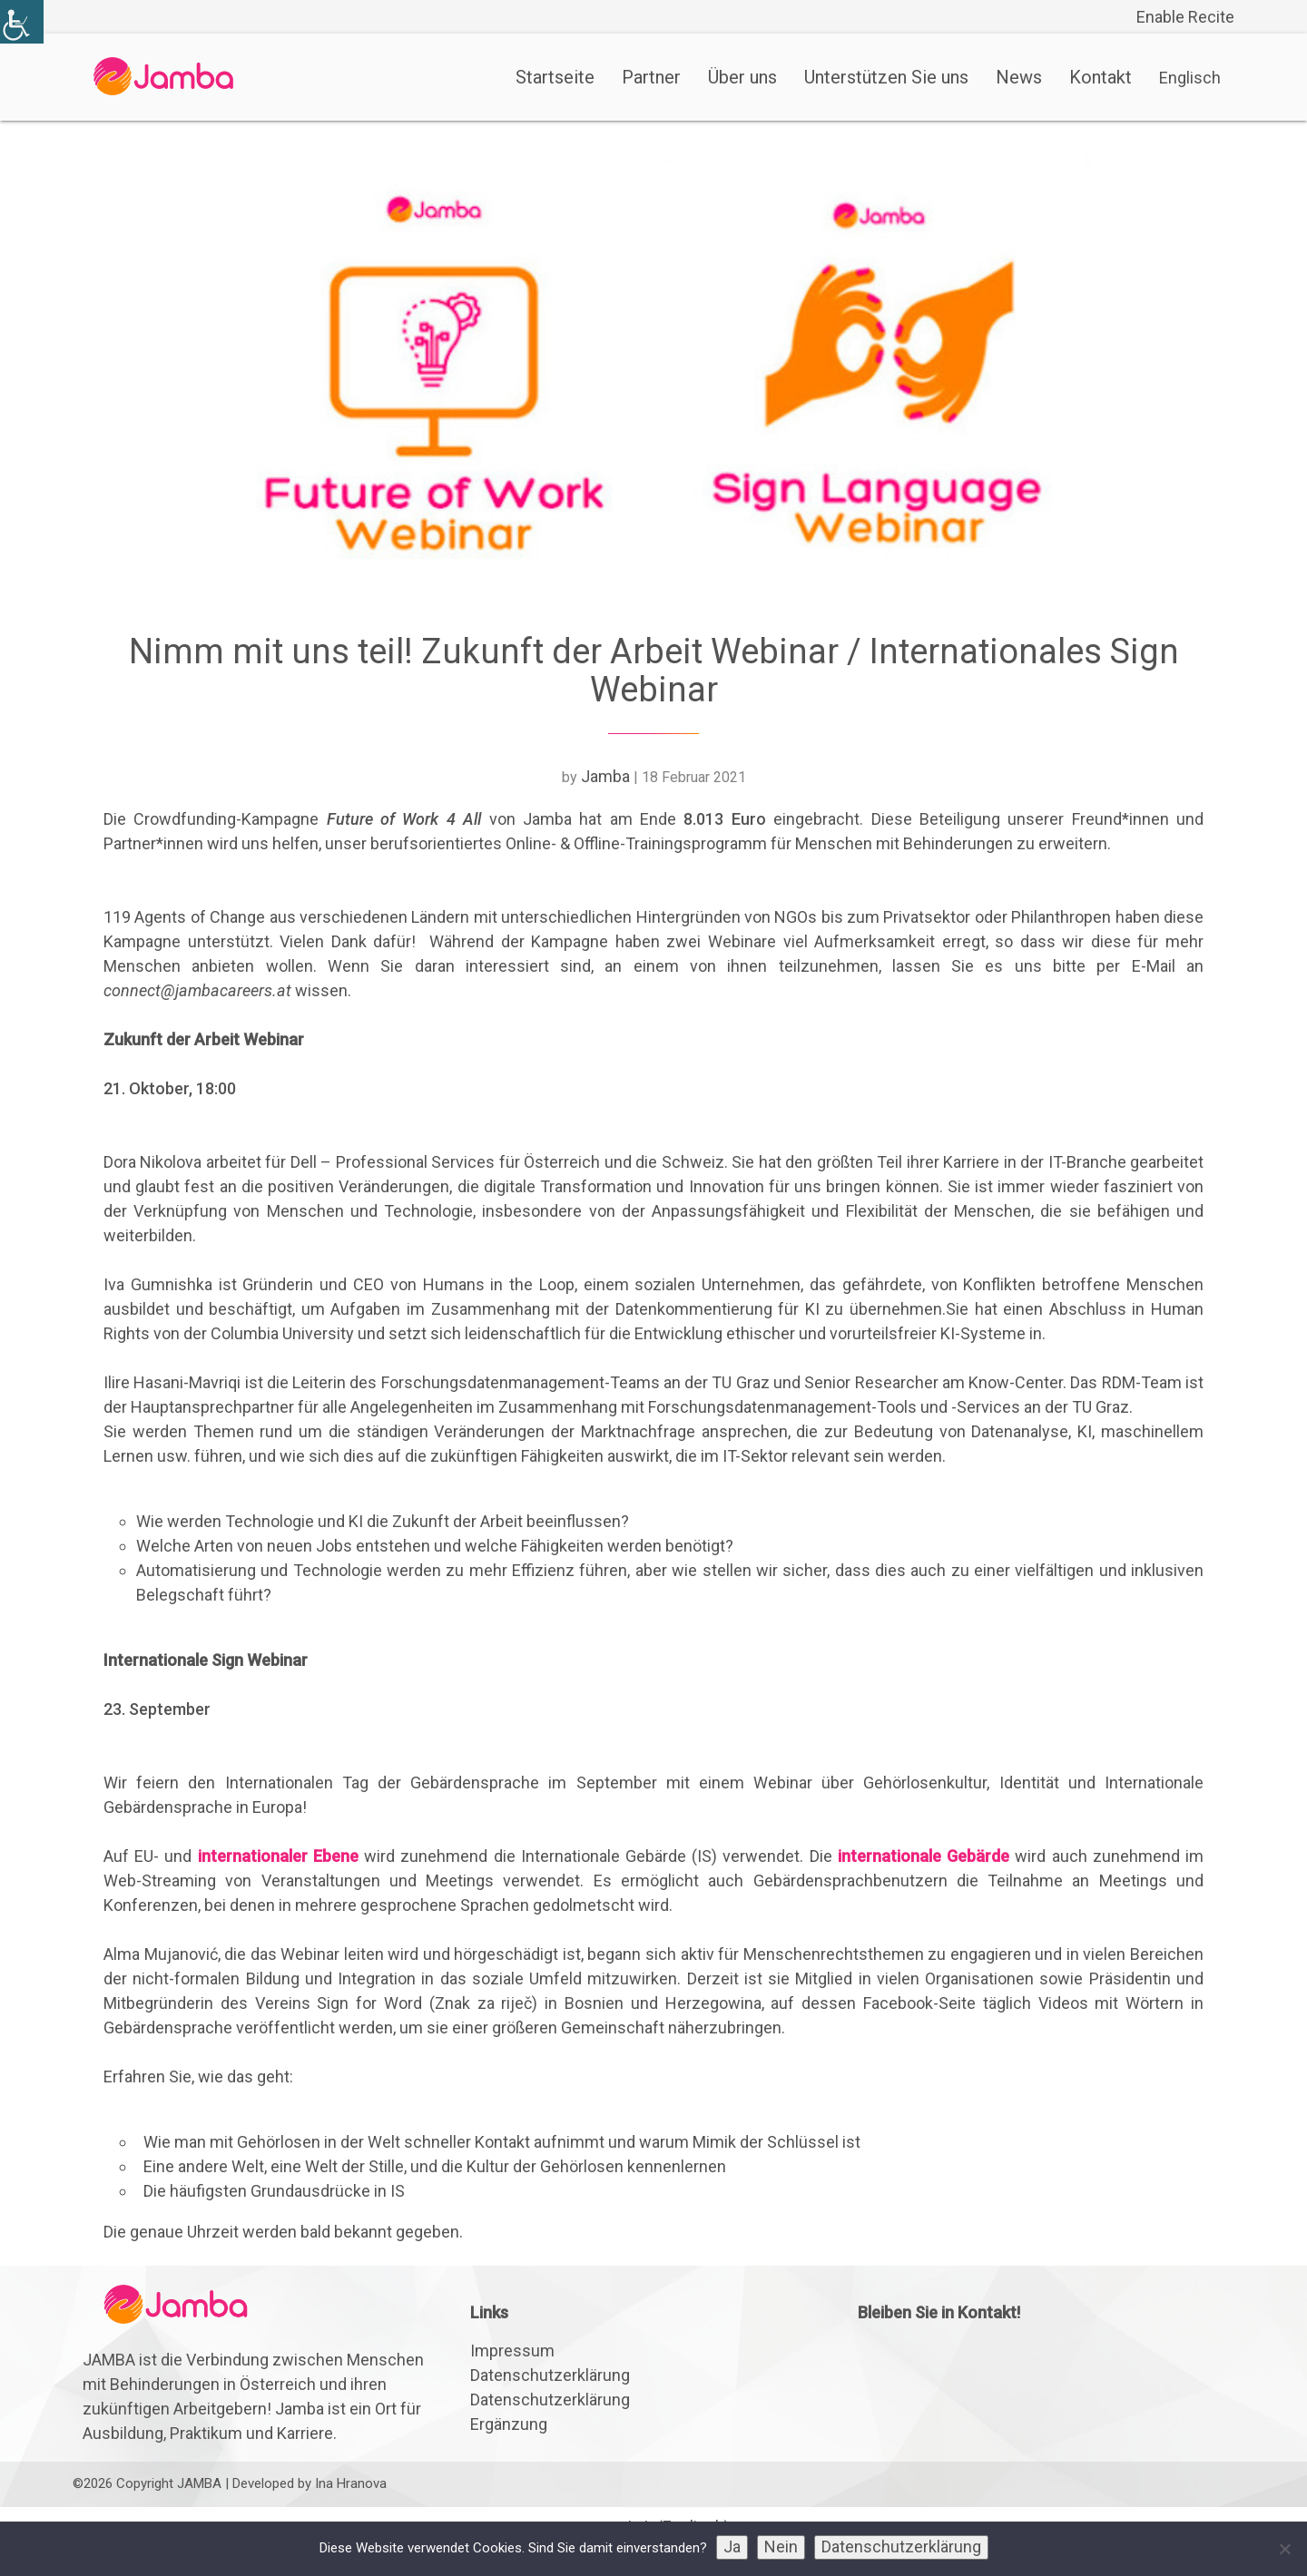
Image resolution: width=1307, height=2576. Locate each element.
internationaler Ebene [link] (278, 1856)
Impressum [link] (512, 2350)
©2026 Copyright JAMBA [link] (147, 2483)
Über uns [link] (742, 77)
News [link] (1019, 77)
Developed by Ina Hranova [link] (309, 2483)
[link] (22, 22)
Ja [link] (732, 2546)
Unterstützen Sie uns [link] (886, 77)
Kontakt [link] (1100, 77)
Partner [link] (651, 77)
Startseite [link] (555, 77)
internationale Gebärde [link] (923, 1856)
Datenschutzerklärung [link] (550, 2375)
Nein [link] (781, 2546)
